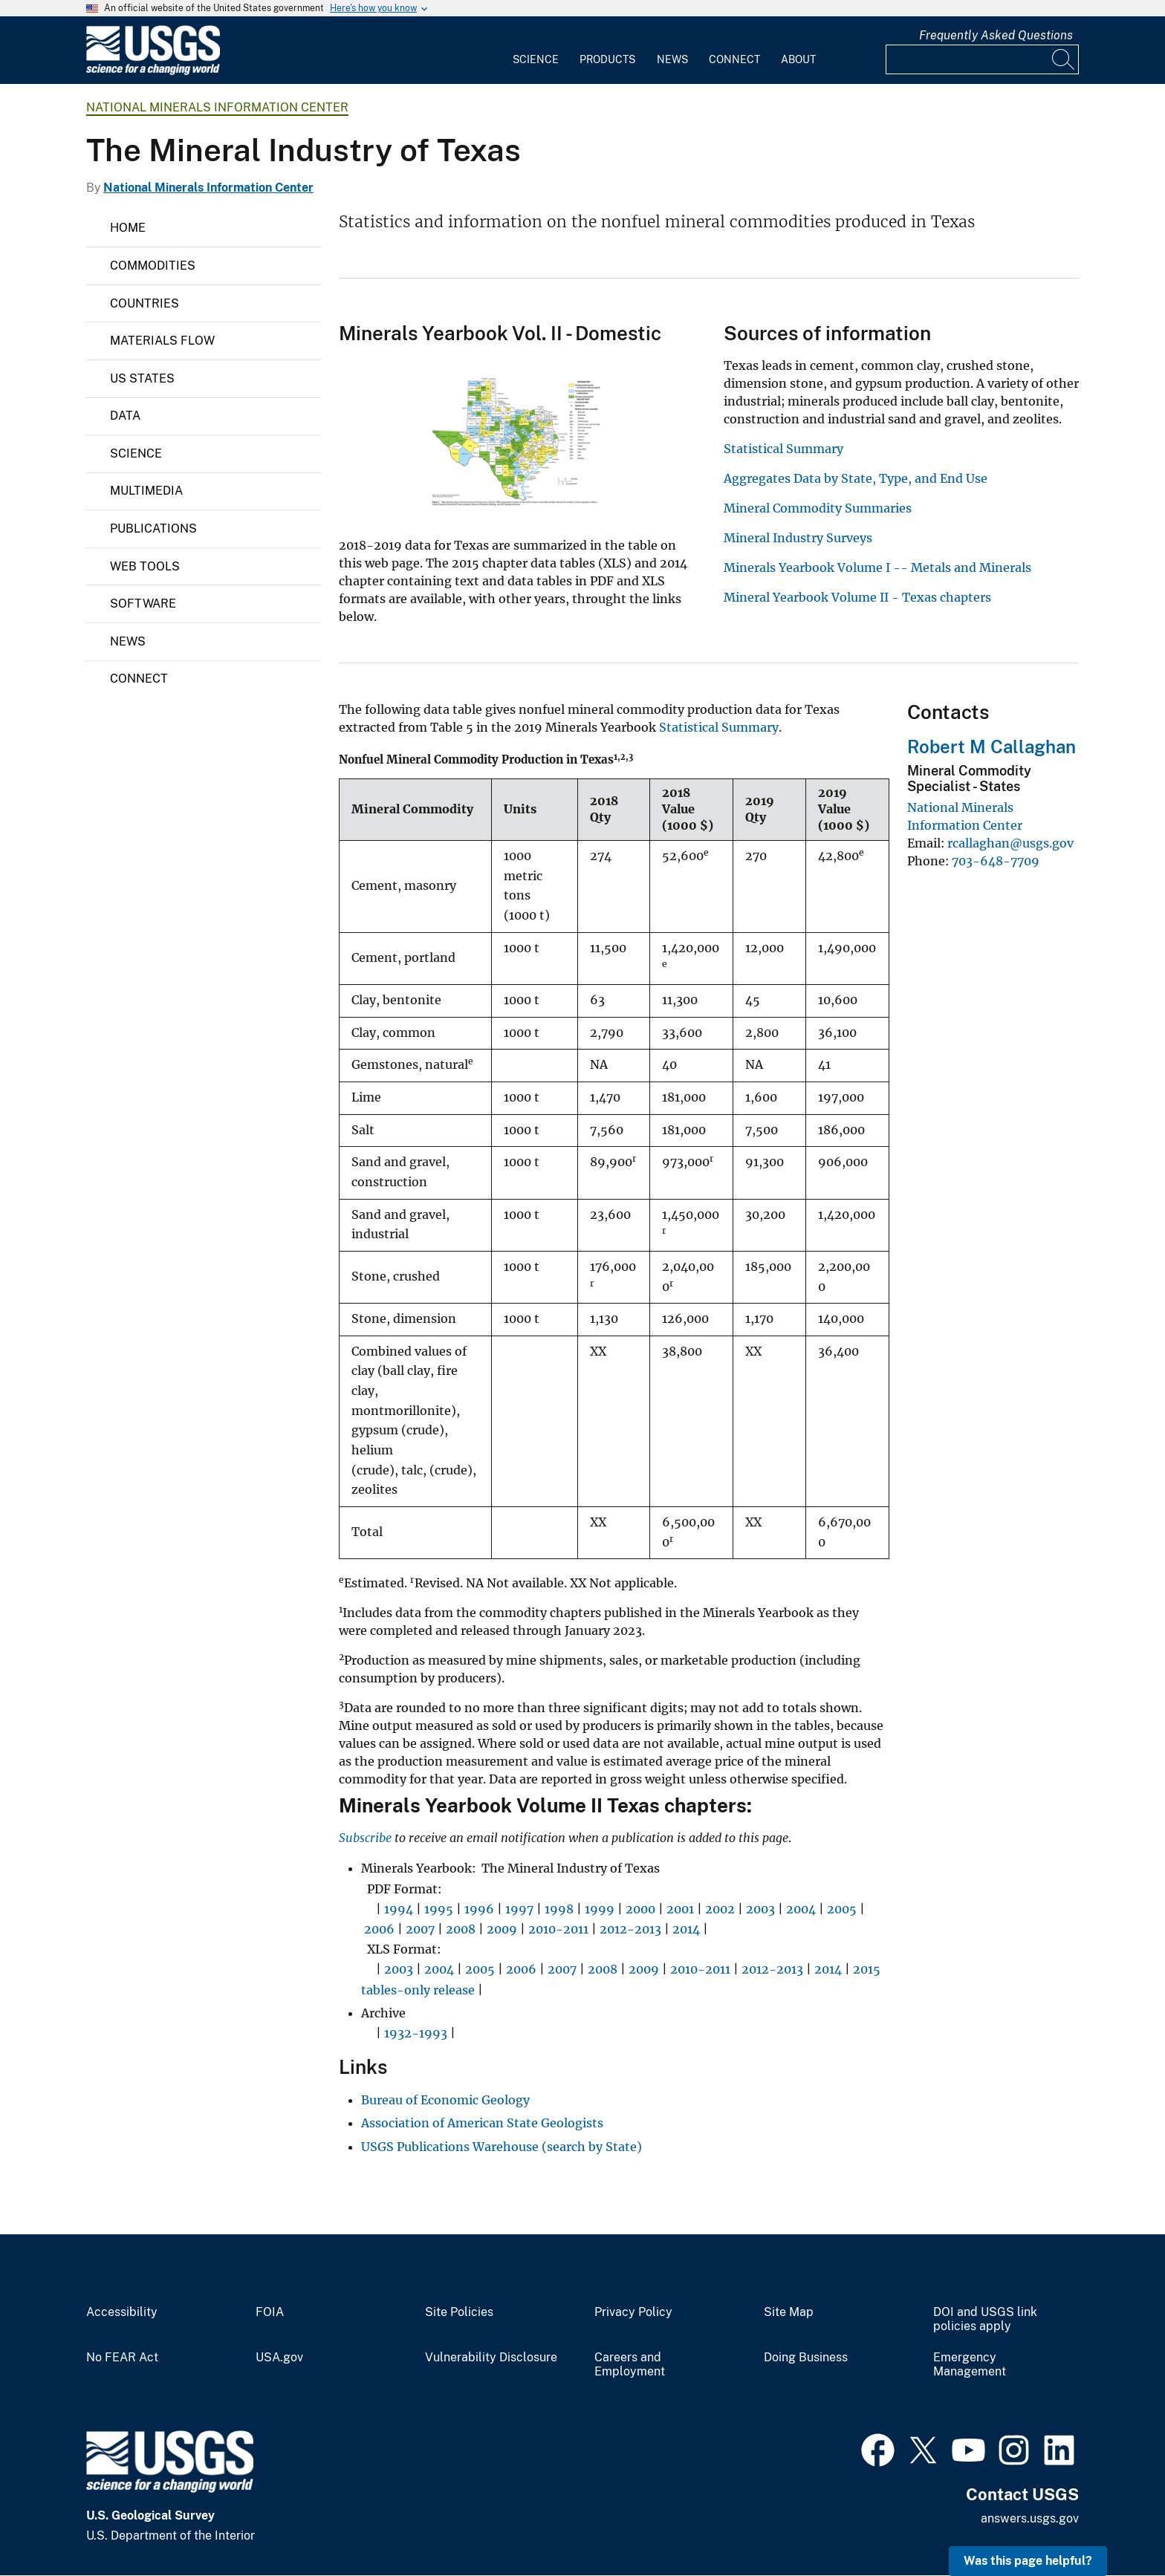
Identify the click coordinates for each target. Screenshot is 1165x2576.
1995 (438, 1909)
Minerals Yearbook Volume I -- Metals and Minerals (877, 567)
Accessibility (122, 2312)
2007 (420, 1929)
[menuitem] (535, 50)
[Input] (982, 59)
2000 (640, 1909)
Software (143, 603)
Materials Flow (162, 341)
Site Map (789, 2312)
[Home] (153, 72)
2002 (720, 1909)
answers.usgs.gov (1030, 2518)
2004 (801, 1909)
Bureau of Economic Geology (445, 2099)
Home (128, 228)
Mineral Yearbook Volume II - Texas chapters (857, 597)
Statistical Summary (783, 448)
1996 (479, 1909)
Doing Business (806, 2357)
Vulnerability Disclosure (491, 2357)
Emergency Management (969, 2364)
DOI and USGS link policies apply (985, 2319)
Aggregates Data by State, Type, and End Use (855, 478)
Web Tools (145, 566)
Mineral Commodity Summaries (818, 508)
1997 (519, 1909)
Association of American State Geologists (482, 2122)
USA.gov (279, 2357)
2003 (760, 1909)
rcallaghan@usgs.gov (1010, 843)
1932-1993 (415, 2033)
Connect (734, 59)
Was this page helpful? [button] (1028, 2561)
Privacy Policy (633, 2312)
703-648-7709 (995, 860)
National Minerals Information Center (217, 107)
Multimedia (146, 491)
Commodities (152, 265)
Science (536, 59)
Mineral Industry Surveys (798, 537)
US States (142, 378)
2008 (461, 1929)
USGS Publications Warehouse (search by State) (501, 2146)
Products (607, 59)
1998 (559, 1909)
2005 (842, 1909)
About (798, 59)
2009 (502, 1929)
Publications (153, 528)
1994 (398, 1909)
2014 (686, 1929)
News (672, 59)
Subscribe (365, 1837)
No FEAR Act (122, 2357)
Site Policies (459, 2312)
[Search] (1064, 59)
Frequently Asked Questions (996, 35)
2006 (379, 1929)
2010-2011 (558, 1929)
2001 (680, 1909)
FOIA (270, 2312)
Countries (144, 303)
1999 (599, 1909)
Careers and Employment (629, 2364)
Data (125, 416)
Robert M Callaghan (991, 746)
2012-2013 (630, 1929)
